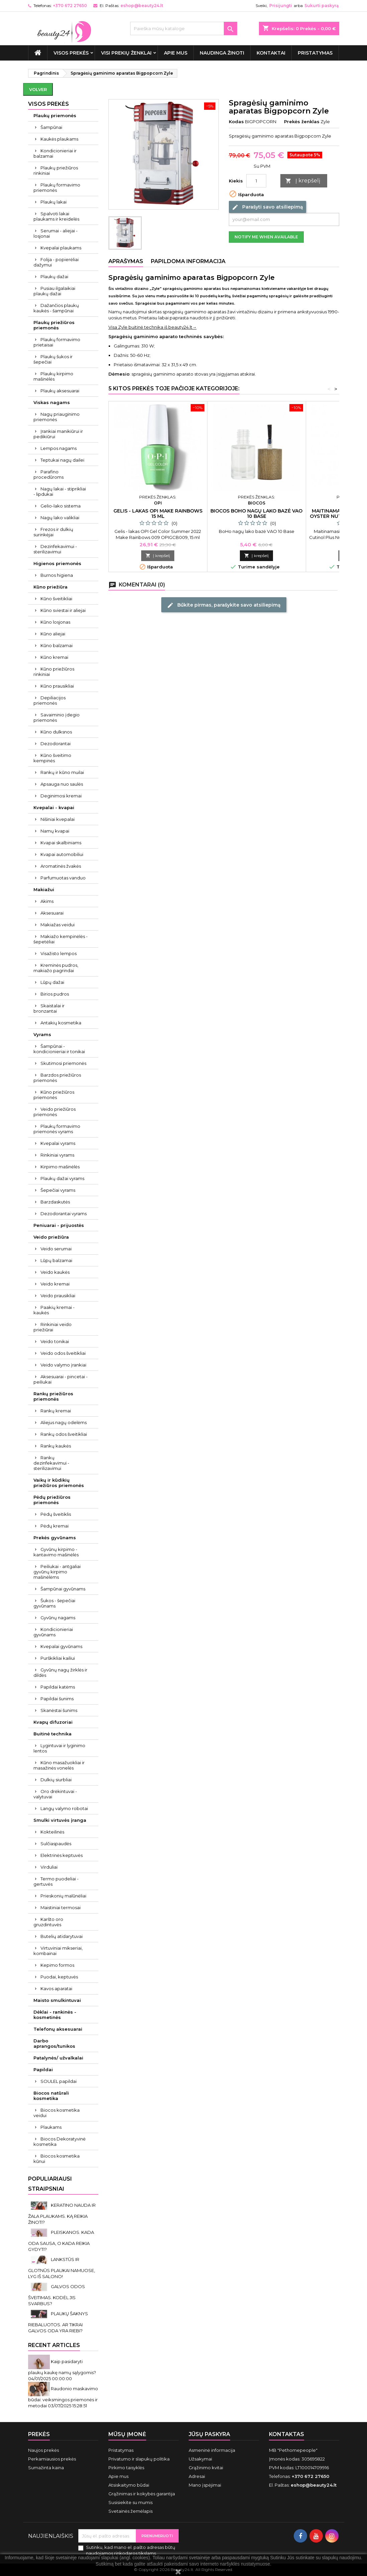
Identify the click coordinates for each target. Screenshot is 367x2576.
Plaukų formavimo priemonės (56, 187)
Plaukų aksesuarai (59, 390)
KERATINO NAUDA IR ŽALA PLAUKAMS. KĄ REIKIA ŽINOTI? (62, 2213)
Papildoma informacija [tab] (188, 261)
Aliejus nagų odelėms (63, 1422)
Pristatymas (315, 53)
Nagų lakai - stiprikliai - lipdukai (59, 491)
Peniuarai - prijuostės (58, 1225)
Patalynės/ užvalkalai (58, 2057)
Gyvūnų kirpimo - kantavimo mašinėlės (56, 1552)
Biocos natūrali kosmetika (51, 2095)
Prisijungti (280, 5)
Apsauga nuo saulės (61, 784)
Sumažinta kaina (46, 2467)
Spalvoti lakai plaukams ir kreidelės (56, 216)
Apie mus (175, 53)
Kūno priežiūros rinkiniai (53, 671)
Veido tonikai (54, 1341)
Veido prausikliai (57, 1295)
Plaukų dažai (54, 276)
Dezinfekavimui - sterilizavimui (55, 549)
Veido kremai (55, 1283)
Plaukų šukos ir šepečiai (53, 359)
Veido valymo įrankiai (63, 1365)
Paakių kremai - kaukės (54, 1310)
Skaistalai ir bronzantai (49, 1008)
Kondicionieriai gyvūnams (53, 1632)
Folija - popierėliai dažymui (56, 262)
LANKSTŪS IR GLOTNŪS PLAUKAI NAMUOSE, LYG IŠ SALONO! (61, 2268)
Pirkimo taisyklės (126, 2467)
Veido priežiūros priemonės (54, 1111)
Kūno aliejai (52, 633)
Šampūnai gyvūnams (62, 1588)
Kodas (236, 121)
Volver (38, 89)
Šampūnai (51, 127)
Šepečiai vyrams (57, 1190)
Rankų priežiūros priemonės (53, 1396)
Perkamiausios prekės (52, 2459)
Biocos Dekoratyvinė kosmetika (59, 2141)
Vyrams (42, 1034)
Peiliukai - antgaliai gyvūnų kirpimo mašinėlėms (57, 1572)
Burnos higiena (56, 575)
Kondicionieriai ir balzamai (55, 153)
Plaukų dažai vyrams (62, 1178)
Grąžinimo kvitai (206, 2467)
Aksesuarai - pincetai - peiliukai (60, 1379)
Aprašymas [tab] (125, 261)
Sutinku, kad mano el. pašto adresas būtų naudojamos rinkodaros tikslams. (130, 2550)
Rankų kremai (55, 1410)
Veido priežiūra (51, 1237)
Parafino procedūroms (48, 474)
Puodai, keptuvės (59, 1976)
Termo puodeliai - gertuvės (56, 1881)
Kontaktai (271, 53)
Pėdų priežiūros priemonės (52, 1499)
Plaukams (51, 2127)
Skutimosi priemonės (63, 1063)
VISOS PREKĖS (71, 53)
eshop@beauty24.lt (141, 5)
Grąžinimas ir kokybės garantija (141, 2493)
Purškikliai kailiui (57, 1658)
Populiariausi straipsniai (50, 2184)
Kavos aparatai (56, 1988)
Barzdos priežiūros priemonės (57, 1077)
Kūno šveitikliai (56, 598)
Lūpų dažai (52, 982)
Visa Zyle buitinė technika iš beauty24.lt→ (152, 327)
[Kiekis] (256, 180)
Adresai (197, 2476)
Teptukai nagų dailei (62, 460)
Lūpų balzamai (56, 1260)
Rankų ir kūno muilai (62, 772)
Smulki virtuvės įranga (59, 1820)
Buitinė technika (52, 1733)
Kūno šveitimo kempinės (52, 758)
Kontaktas (286, 2434)
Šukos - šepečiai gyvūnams (54, 1603)
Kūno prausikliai (57, 686)
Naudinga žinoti (222, 53)
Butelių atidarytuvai (61, 1936)
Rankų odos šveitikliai (63, 1434)
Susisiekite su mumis (130, 2502)
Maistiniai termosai (60, 1907)
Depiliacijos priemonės (49, 700)
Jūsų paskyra (209, 2434)
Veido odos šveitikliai (63, 1353)
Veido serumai (56, 1248)
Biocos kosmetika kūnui (56, 2158)
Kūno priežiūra (50, 587)
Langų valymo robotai (64, 1808)
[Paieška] (183, 28)
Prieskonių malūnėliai (63, 1895)
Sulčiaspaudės (55, 1843)
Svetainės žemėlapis (130, 2511)
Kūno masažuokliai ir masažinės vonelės (59, 1765)
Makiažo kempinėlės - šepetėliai (60, 939)
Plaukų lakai (53, 202)
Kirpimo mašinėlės (60, 1166)
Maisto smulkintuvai (57, 2000)
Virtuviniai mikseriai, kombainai (58, 1950)
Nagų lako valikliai (59, 517)
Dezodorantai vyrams (63, 1213)
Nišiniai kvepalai (57, 819)
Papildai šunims (57, 1698)
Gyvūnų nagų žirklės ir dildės (60, 1672)
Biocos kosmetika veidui (56, 2112)
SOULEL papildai (58, 2081)
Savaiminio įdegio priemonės (56, 717)
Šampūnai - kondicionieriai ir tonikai (59, 1048)
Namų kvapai (54, 831)
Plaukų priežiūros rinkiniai (55, 170)
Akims (47, 901)
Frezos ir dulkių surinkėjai (53, 532)
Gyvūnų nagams (57, 1617)
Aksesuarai (52, 913)
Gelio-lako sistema (60, 506)
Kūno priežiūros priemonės (53, 1094)
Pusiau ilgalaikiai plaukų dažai (54, 291)
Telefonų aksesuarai (57, 2029)
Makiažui (43, 889)
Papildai (43, 2069)
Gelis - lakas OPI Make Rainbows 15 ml (157, 513)
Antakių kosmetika (60, 1022)
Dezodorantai (55, 743)
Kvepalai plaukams (60, 247)
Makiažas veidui (57, 924)
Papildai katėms (57, 1687)
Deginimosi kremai (61, 795)
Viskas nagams (51, 402)
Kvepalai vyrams (57, 1143)
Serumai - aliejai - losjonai (55, 233)
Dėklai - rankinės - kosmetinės (54, 2014)
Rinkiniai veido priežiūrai (52, 1327)
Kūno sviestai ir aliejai (63, 610)
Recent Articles (54, 2345)
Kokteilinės (52, 1832)
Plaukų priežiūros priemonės (54, 325)
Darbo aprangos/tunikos (54, 2043)
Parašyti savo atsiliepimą (267, 207)
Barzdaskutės (55, 1201)
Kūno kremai (54, 657)
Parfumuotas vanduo (63, 877)
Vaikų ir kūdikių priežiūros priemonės (58, 1482)
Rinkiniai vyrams (57, 1155)
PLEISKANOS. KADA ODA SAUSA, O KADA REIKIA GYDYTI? (61, 2241)
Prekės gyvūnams (54, 1537)
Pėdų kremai (54, 1526)
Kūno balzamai (56, 645)
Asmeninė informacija (212, 2450)
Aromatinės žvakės (60, 866)
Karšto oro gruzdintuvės (48, 1922)
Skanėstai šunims (58, 1710)
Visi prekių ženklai (126, 53)
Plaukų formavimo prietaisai (56, 342)
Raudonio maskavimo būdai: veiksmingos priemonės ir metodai (63, 2397)
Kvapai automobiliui (61, 854)
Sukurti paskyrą (321, 5)
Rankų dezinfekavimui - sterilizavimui (51, 1463)
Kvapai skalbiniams (60, 842)
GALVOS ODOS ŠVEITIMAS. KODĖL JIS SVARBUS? (56, 2295)
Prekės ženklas (301, 121)
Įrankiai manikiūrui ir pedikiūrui (58, 433)
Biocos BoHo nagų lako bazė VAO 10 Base (256, 513)
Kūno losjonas (55, 622)
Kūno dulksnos (56, 731)
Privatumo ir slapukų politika (139, 2459)
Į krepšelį (302, 180)
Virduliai (49, 1867)
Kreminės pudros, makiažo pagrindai (55, 967)
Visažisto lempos (58, 953)
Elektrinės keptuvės (61, 1855)
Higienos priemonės (57, 563)
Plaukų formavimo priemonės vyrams (56, 1128)
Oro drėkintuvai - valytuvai (55, 1794)
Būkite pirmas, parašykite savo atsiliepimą (224, 605)
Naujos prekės (43, 2450)
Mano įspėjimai (205, 2485)
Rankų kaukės (55, 1446)
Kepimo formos (57, 1965)
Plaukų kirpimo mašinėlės (53, 376)
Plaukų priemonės (54, 115)
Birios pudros (54, 994)
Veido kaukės (55, 1272)
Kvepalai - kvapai (53, 807)
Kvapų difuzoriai (53, 1722)
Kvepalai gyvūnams (61, 1646)
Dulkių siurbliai (56, 1779)
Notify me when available (266, 236)
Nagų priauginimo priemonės (56, 416)
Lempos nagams (58, 448)
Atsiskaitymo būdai (128, 2485)
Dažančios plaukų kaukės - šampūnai (56, 308)
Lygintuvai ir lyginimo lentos (59, 1748)
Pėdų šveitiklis (55, 1514)
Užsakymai (200, 2459)
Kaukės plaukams (59, 139)
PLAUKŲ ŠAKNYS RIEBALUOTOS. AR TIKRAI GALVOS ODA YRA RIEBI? (58, 2322)
